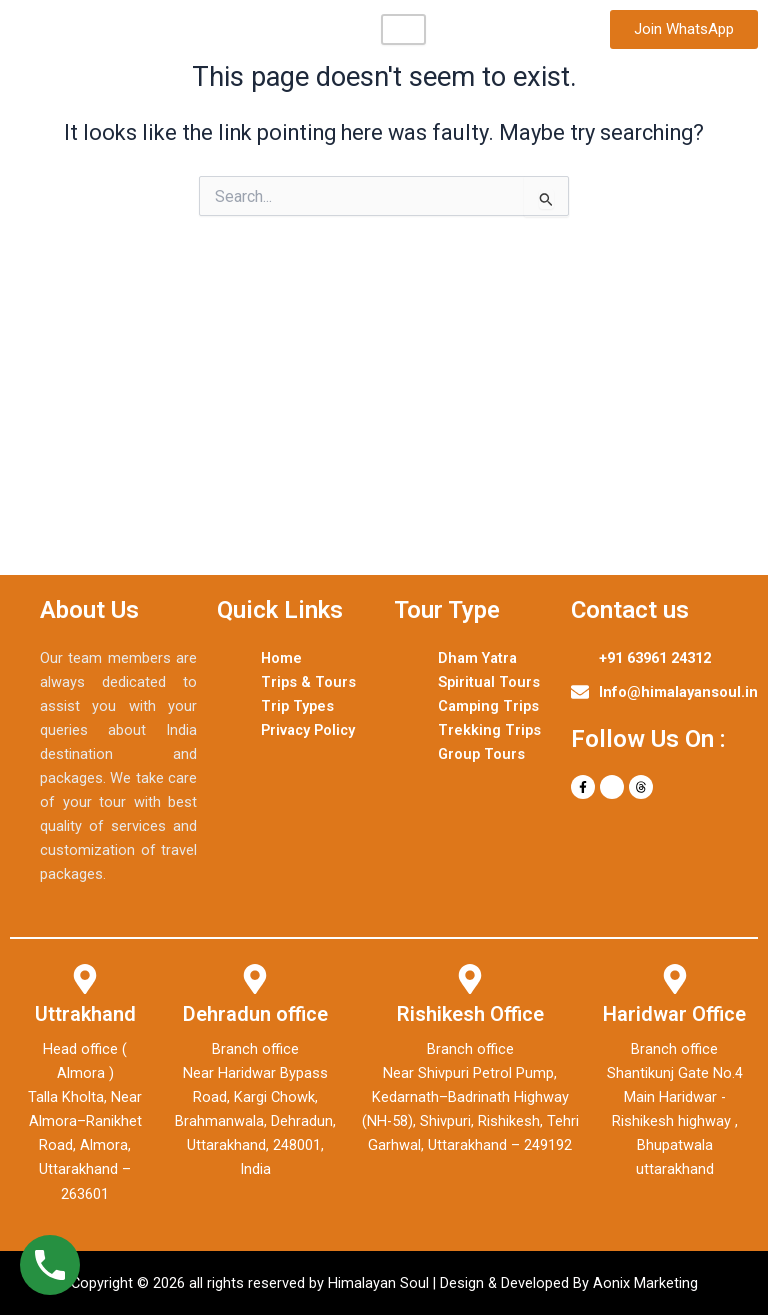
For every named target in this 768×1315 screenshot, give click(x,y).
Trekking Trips (489, 730)
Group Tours (481, 754)
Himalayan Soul (90, 29)
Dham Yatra (477, 658)
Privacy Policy (308, 730)
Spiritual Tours (489, 682)
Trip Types (297, 706)
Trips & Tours (308, 682)
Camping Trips (488, 706)
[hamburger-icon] (403, 29)
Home (281, 658)
